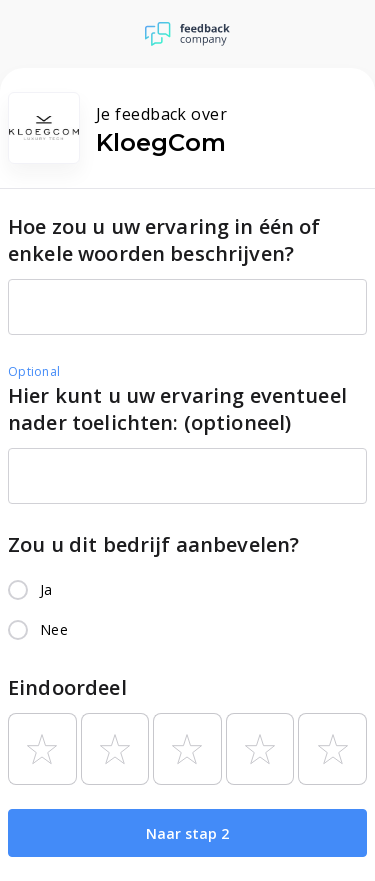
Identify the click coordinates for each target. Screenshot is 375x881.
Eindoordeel (67, 687)
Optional (34, 371)
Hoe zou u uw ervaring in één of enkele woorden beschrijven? (164, 240)
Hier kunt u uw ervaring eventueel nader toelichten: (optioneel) (177, 409)
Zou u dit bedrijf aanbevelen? (153, 544)
